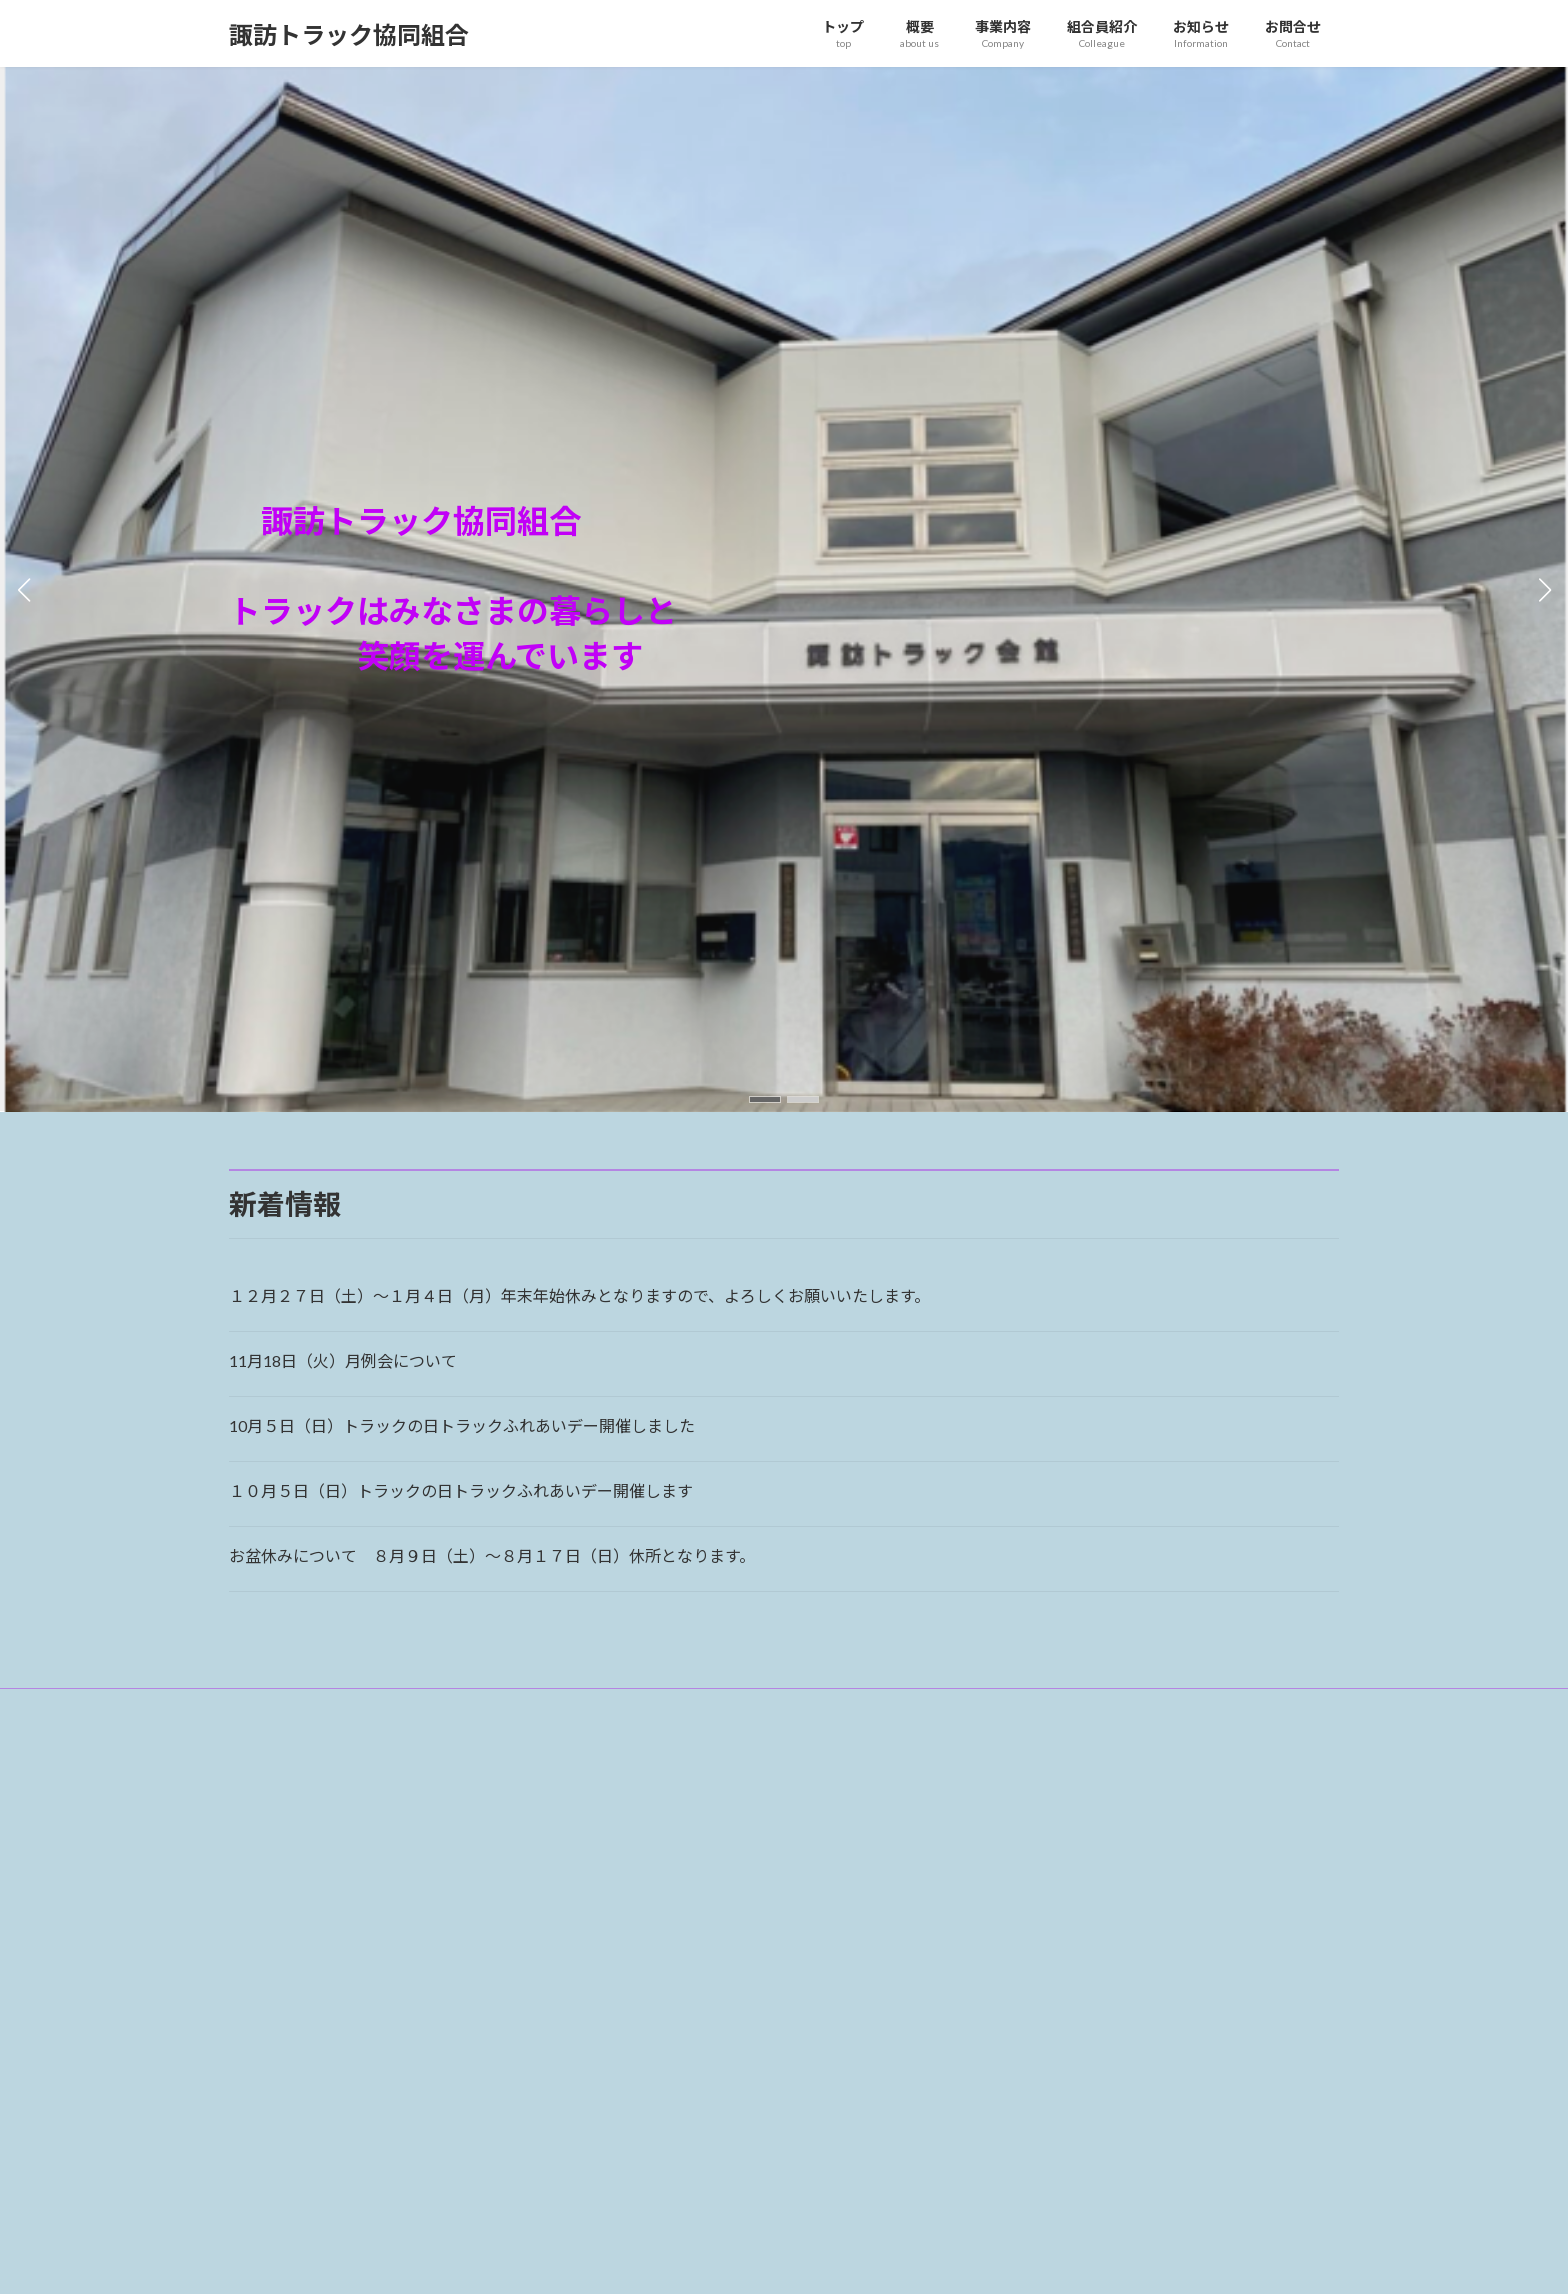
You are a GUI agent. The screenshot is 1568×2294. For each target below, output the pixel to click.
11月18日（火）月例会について (343, 1360)
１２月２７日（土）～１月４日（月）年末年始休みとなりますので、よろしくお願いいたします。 (579, 1295)
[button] (765, 1099)
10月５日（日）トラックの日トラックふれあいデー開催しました (462, 1425)
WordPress (676, 2258)
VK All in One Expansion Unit (913, 2258)
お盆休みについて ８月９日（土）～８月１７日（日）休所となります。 (492, 1555)
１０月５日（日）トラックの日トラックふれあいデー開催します (461, 1490)
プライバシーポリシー (308, 1706)
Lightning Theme (779, 2258)
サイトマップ (443, 1706)
